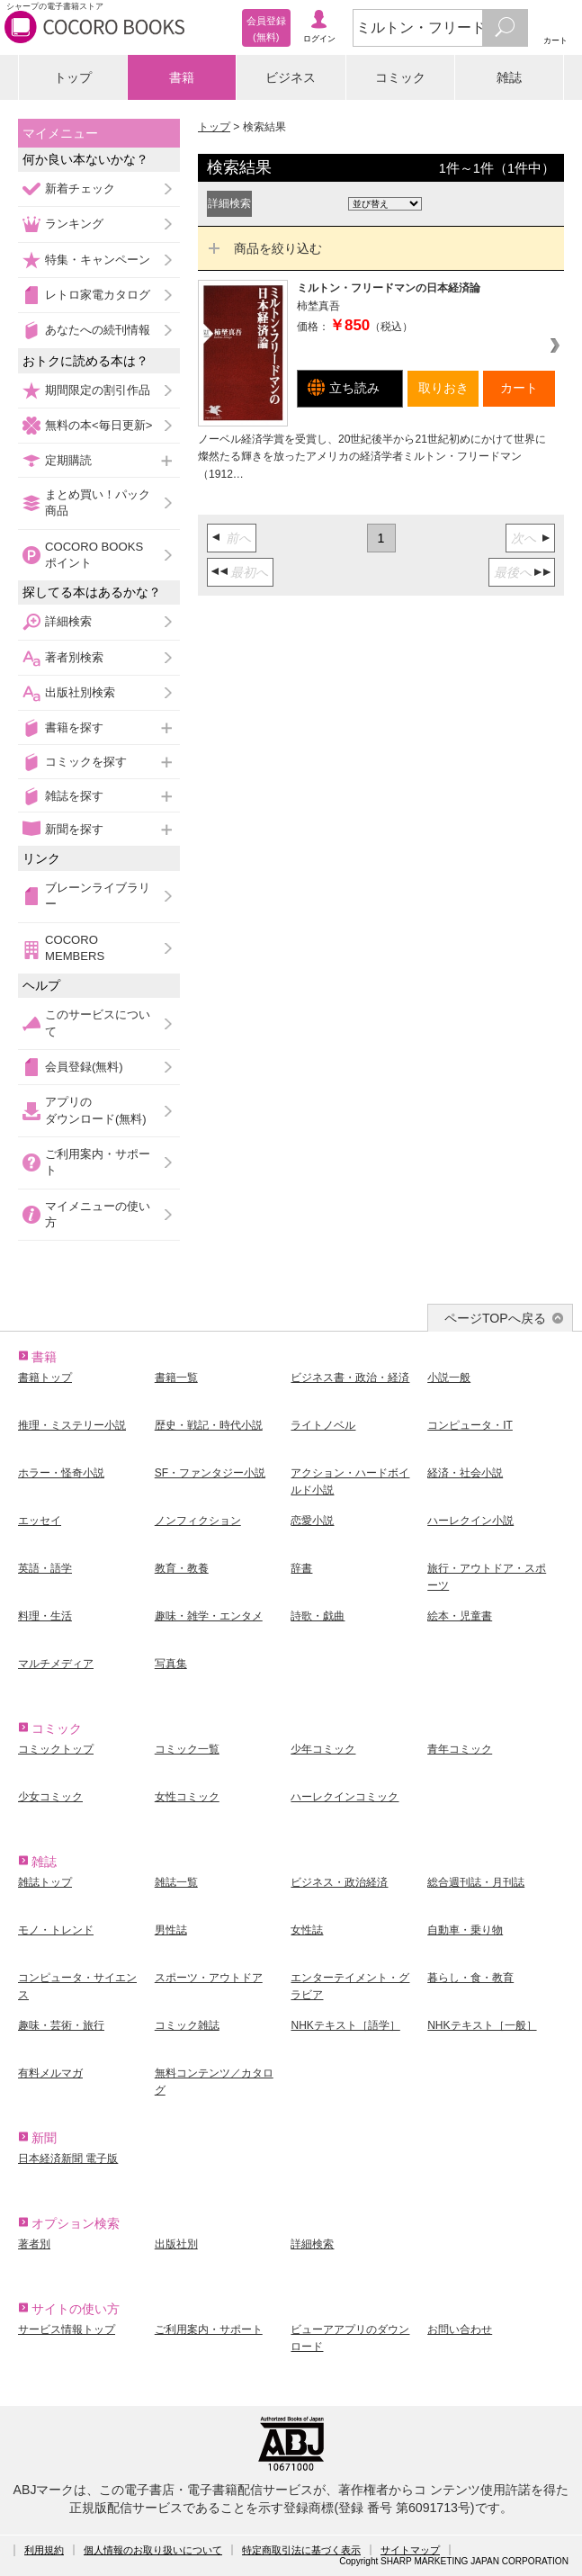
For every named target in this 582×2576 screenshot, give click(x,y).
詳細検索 (68, 621)
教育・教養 (182, 1568)
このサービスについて (97, 1022)
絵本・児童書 (459, 1616)
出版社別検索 (80, 692)
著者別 (34, 2244)
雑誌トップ (45, 1882)
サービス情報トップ (66, 2329)
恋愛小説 (312, 1520)
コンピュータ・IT (470, 1425)
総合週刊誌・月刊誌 (475, 1882)
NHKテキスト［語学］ (345, 2025)
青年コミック (459, 1749)
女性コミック (187, 1797)
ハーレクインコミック (344, 1797)
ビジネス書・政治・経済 (350, 1377)
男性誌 (171, 1930)
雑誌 (509, 77)
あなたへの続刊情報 (97, 330)
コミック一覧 (187, 1749)
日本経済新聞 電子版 (68, 2158)
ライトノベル (323, 1425)
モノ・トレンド (56, 1930)
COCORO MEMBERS (74, 948)
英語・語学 (45, 1568)
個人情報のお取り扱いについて (153, 2550)
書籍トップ (45, 1377)
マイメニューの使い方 (97, 1214)
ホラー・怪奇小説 (61, 1473)
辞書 (301, 1568)
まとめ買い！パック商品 (97, 502)
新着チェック (80, 188)
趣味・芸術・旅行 (61, 2025)
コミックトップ (56, 1749)
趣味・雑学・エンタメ (209, 1616)
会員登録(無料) (84, 1066)
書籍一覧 (176, 1377)
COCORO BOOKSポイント (94, 555)
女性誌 (307, 1930)
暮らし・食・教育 (470, 1977)
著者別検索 (74, 657)
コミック (400, 77)
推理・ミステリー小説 (72, 1425)
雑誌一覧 (176, 1882)
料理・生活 (45, 1616)
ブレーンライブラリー (97, 896)
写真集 (171, 1663)
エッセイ (39, 1520)
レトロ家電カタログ (97, 294)
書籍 (181, 77)
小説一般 (448, 1377)
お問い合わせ (459, 2329)
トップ (73, 77)
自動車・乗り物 (465, 1930)
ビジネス (290, 77)
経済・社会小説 (465, 1473)
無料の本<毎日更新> (98, 425)
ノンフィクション (198, 1520)
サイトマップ (410, 2550)
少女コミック (50, 1797)
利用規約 (44, 2550)
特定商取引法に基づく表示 (301, 2550)
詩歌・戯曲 (318, 1616)
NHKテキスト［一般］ (481, 2025)
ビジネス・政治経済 (339, 1882)
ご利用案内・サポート (97, 1162)
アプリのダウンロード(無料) (96, 1110)
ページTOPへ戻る (495, 1318)
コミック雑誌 (187, 2025)
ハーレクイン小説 (470, 1520)
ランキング (74, 223)
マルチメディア (56, 1663)
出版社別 (176, 2244)
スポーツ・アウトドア (209, 1977)
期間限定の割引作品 (97, 390)
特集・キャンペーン (97, 259)
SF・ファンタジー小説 (210, 1473)
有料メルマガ (50, 2073)
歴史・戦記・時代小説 (209, 1425)
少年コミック (323, 1749)
